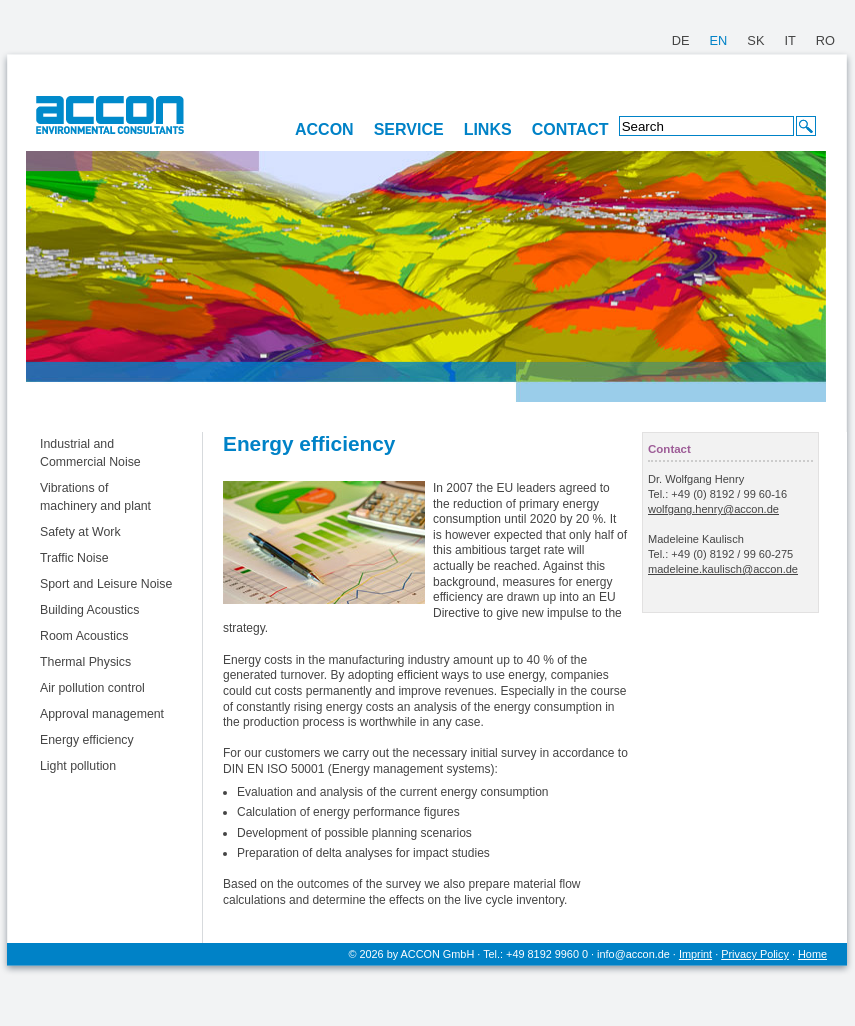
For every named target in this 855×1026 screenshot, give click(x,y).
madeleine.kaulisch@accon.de (723, 569)
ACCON (324, 129)
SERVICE (409, 129)
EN (719, 40)
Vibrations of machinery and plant (95, 497)
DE (681, 40)
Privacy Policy (755, 954)
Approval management (102, 714)
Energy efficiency (87, 740)
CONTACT (570, 129)
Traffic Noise (74, 558)
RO (825, 40)
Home (812, 954)
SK (755, 40)
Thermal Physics (85, 662)
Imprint (695, 954)
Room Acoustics (84, 636)
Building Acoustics (89, 610)
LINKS (488, 129)
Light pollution (78, 766)
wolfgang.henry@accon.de (713, 509)
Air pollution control (92, 688)
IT (789, 40)
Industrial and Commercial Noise (90, 453)
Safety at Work (80, 532)
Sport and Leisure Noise (106, 584)
